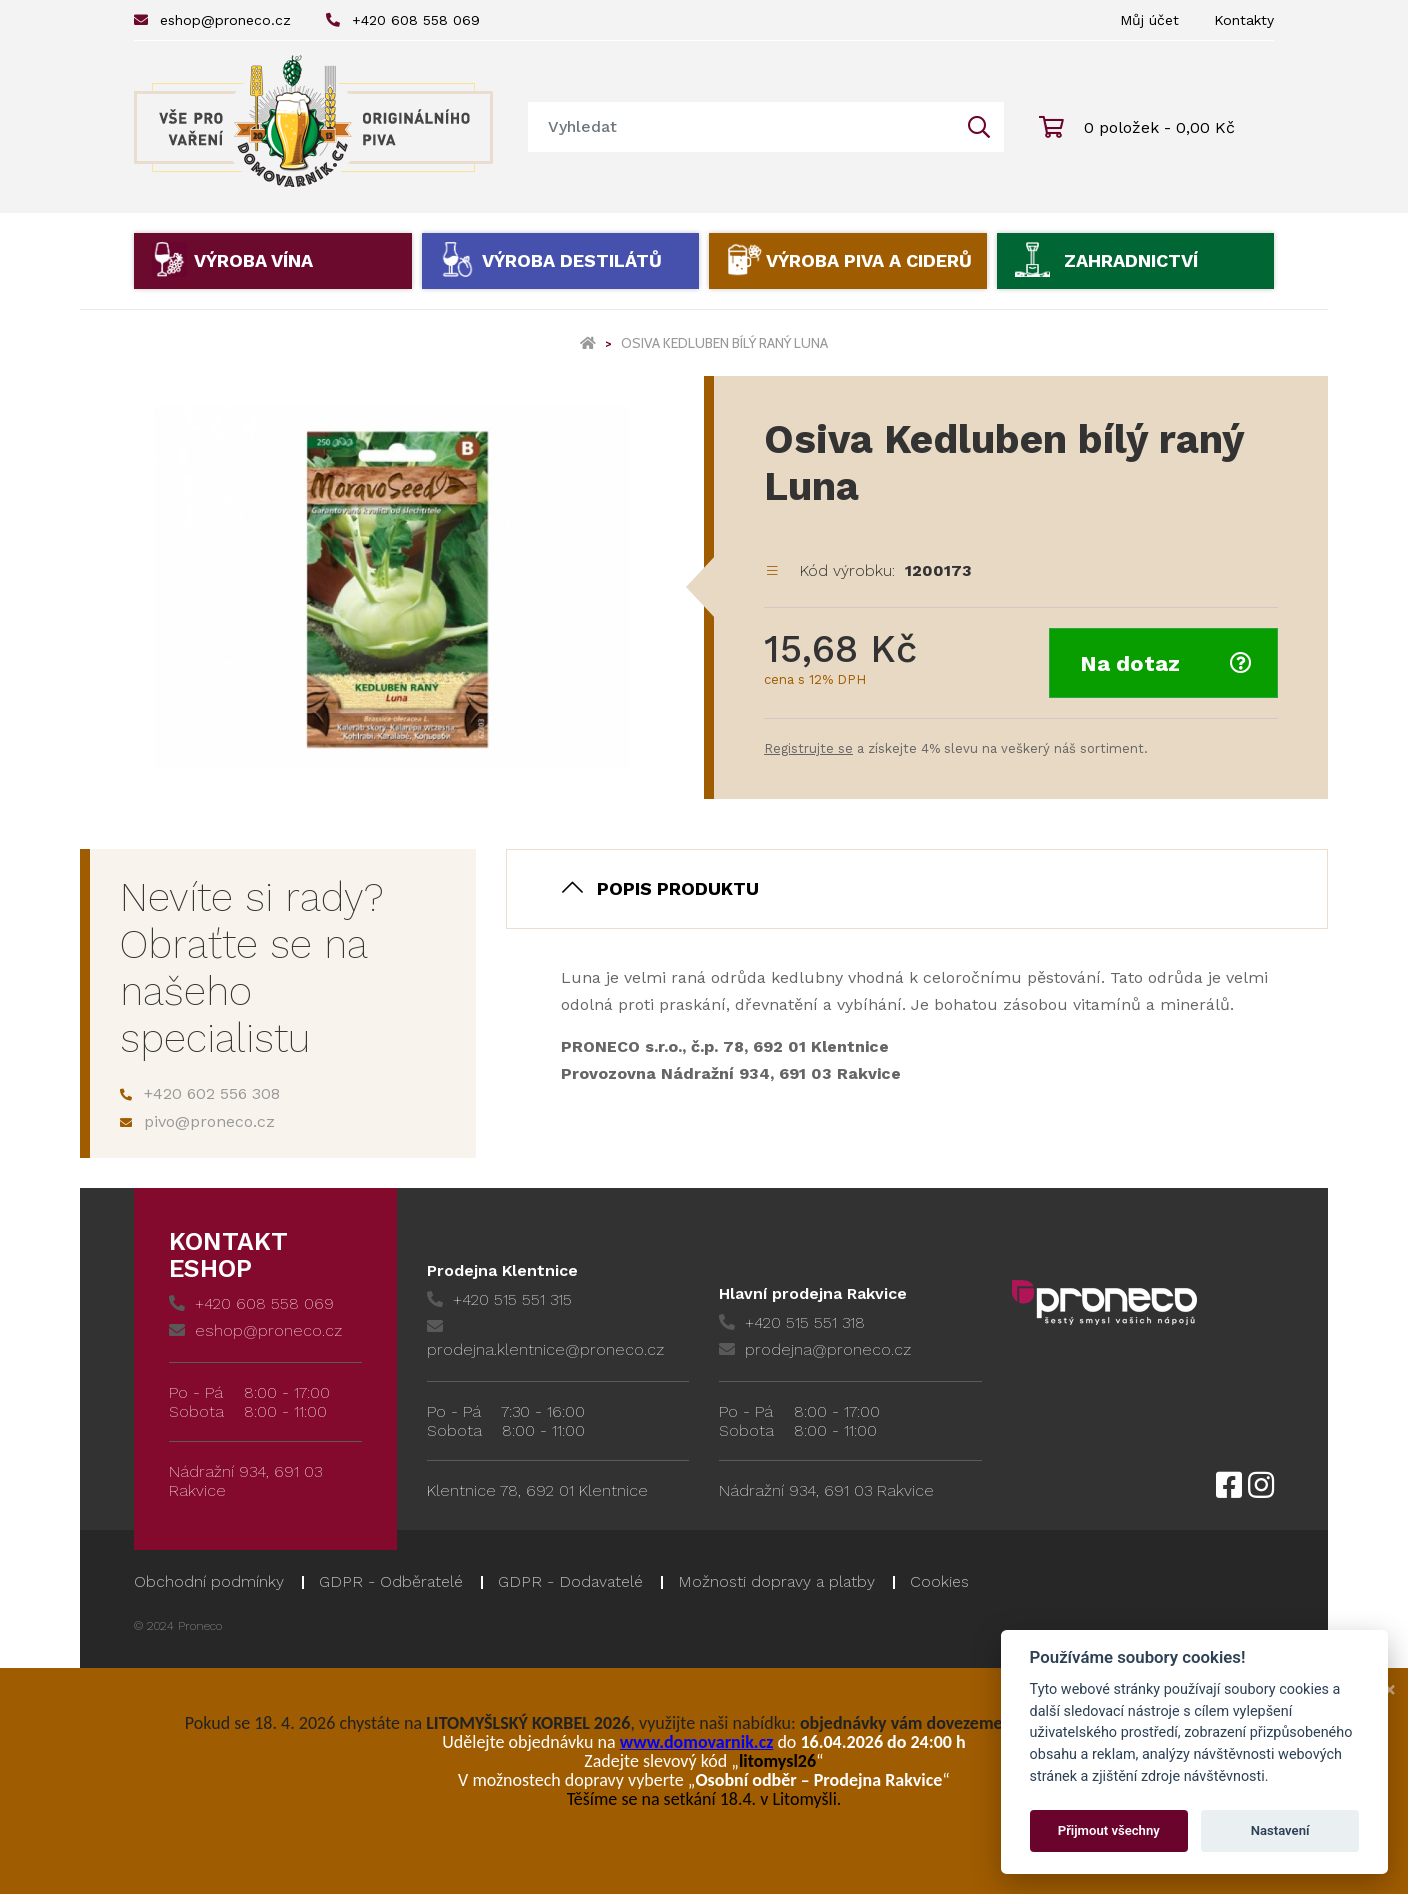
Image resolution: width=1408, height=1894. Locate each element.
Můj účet (1149, 20)
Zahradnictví (1131, 260)
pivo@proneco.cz (197, 1121)
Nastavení (1280, 1830)
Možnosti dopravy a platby (776, 1581)
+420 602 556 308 (200, 1093)
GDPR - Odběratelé (391, 1581)
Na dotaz (1166, 663)
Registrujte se (808, 748)
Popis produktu (678, 888)
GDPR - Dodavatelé (570, 1581)
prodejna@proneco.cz (815, 1349)
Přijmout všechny (1109, 1830)
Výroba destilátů (572, 260)
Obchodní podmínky (209, 1581)
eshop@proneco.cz (212, 20)
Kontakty (1244, 20)
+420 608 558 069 (403, 20)
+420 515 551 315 (499, 1299)
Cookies (939, 1581)
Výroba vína (253, 260)
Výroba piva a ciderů (869, 260)
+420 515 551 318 (792, 1322)
